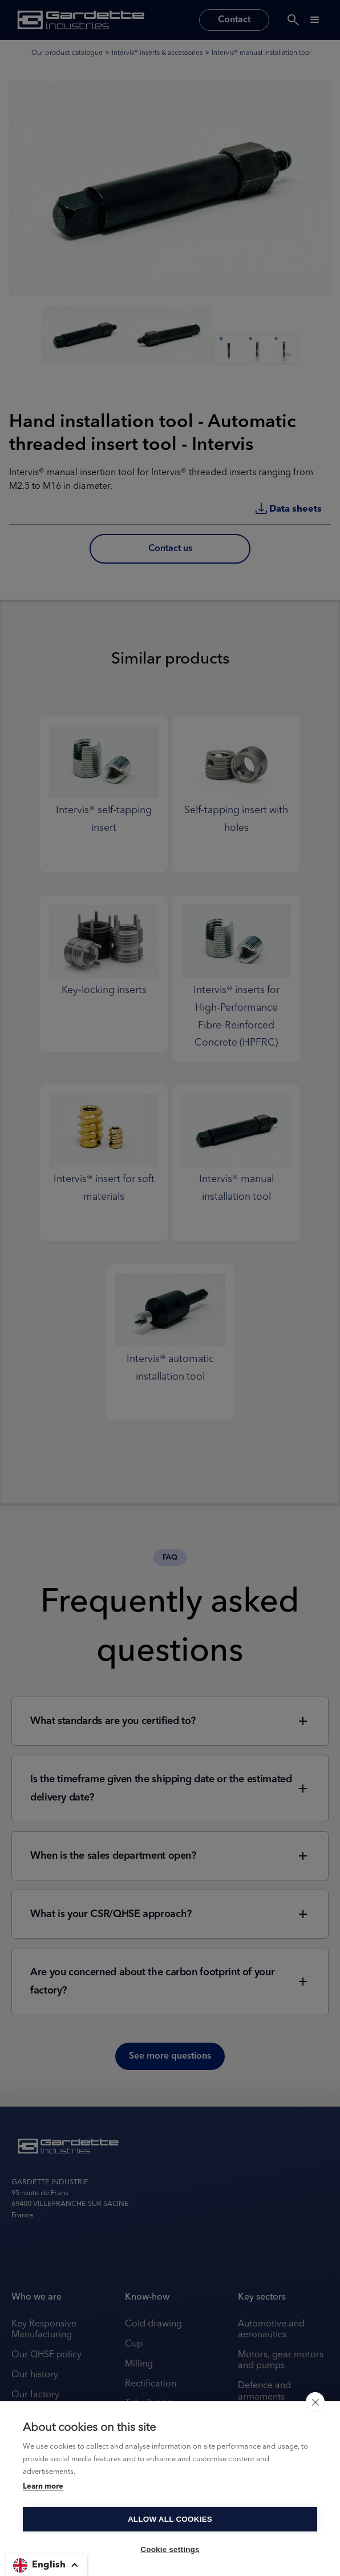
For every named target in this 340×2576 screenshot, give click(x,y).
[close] (315, 2402)
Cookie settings (170, 2549)
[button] (46, 2565)
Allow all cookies (170, 2519)
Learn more (43, 2486)
